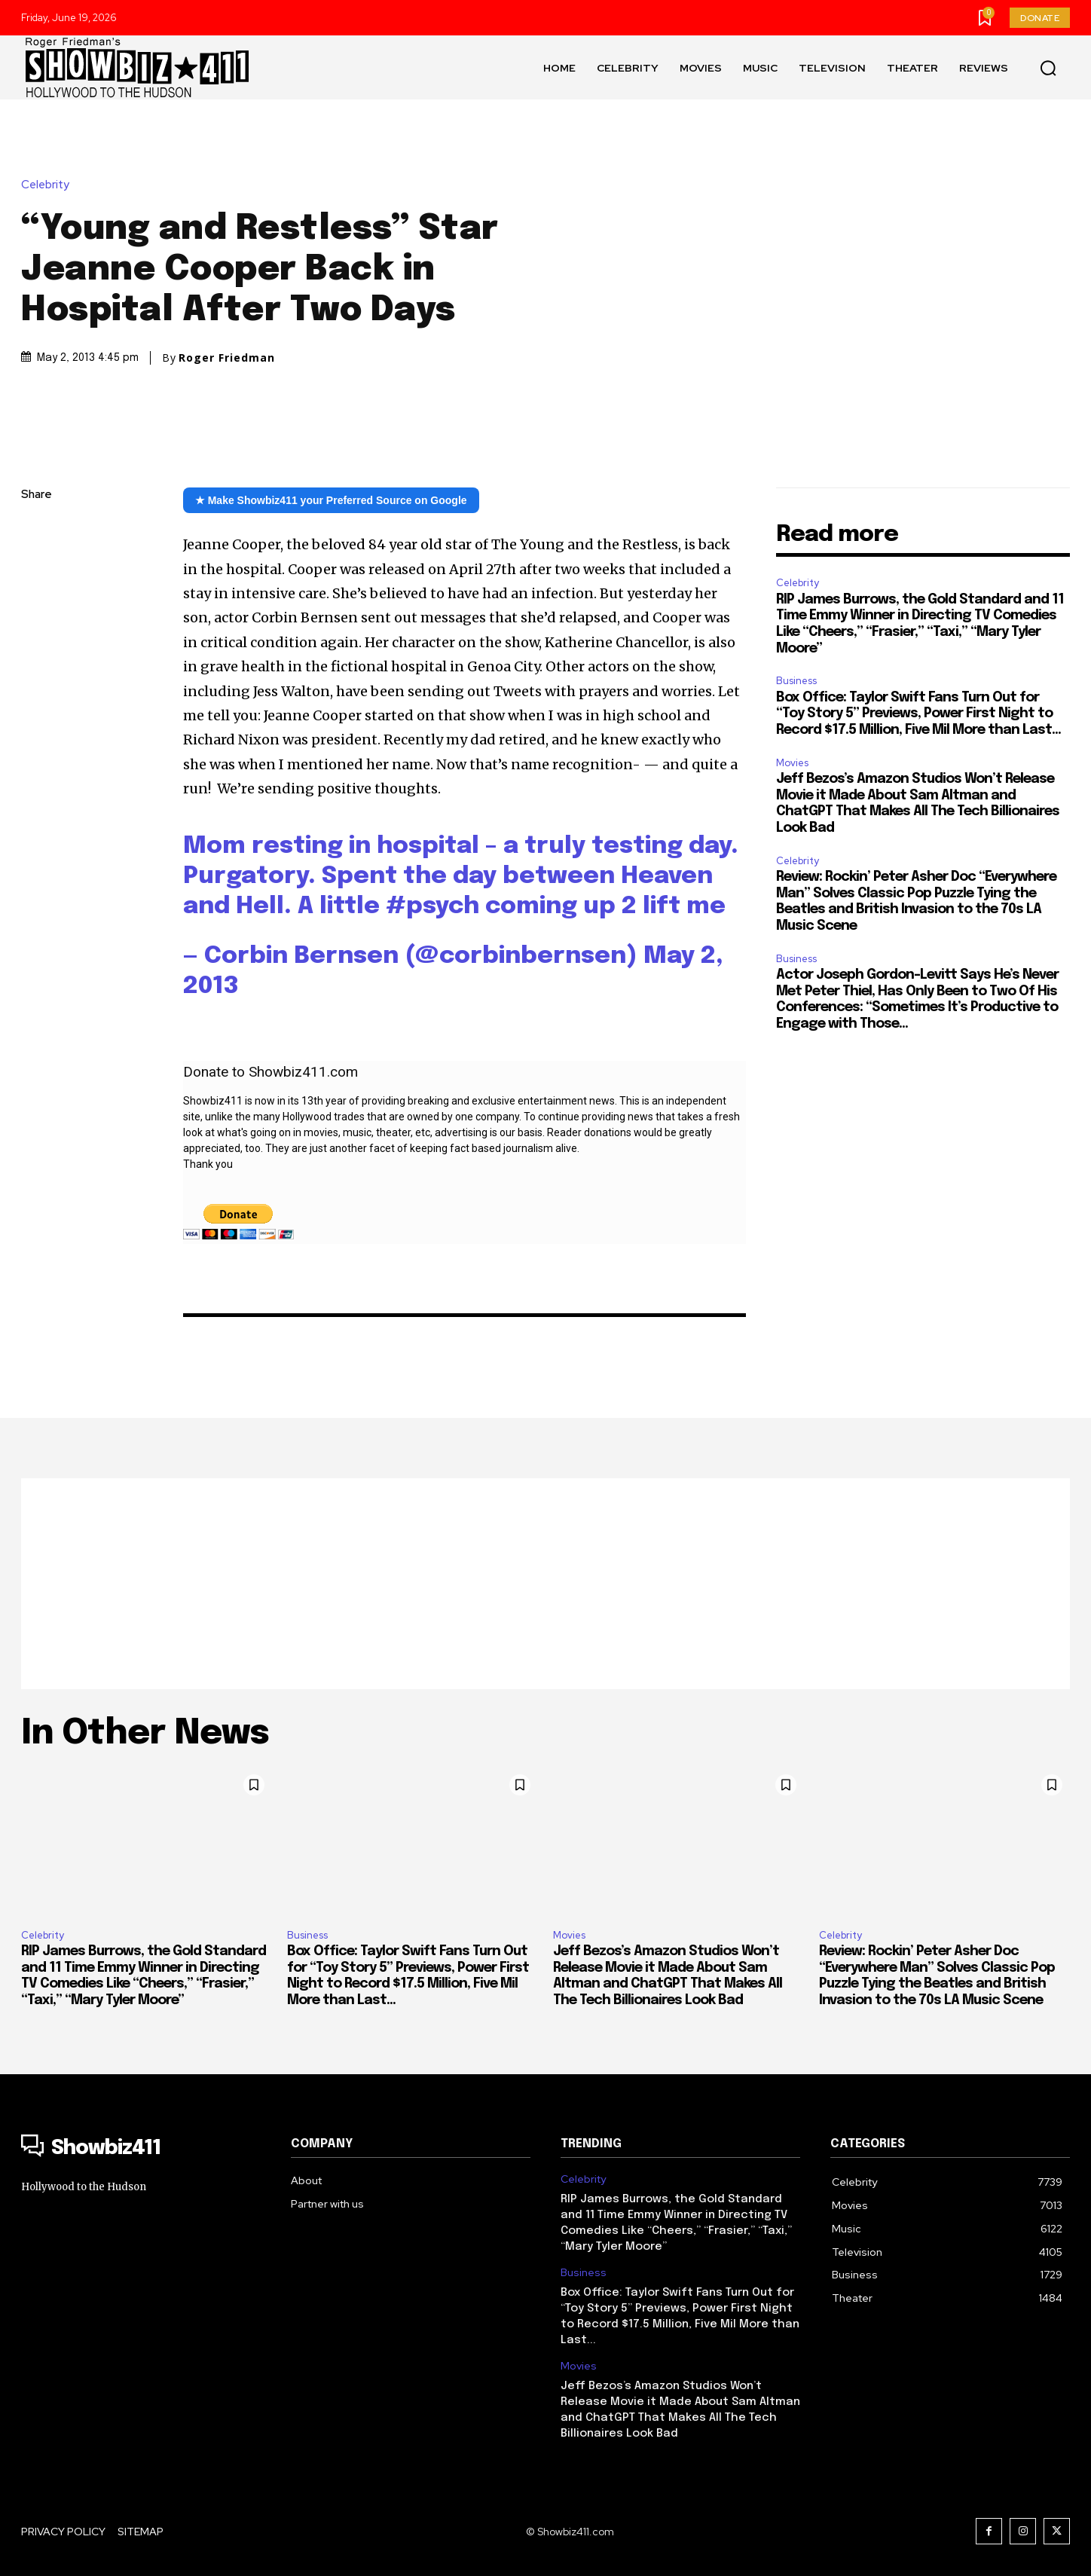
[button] (1048, 68)
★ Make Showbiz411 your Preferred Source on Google (331, 500)
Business (796, 680)
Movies (792, 762)
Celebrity (49, 185)
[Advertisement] (545, 1583)
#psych (432, 906)
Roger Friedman (227, 358)
